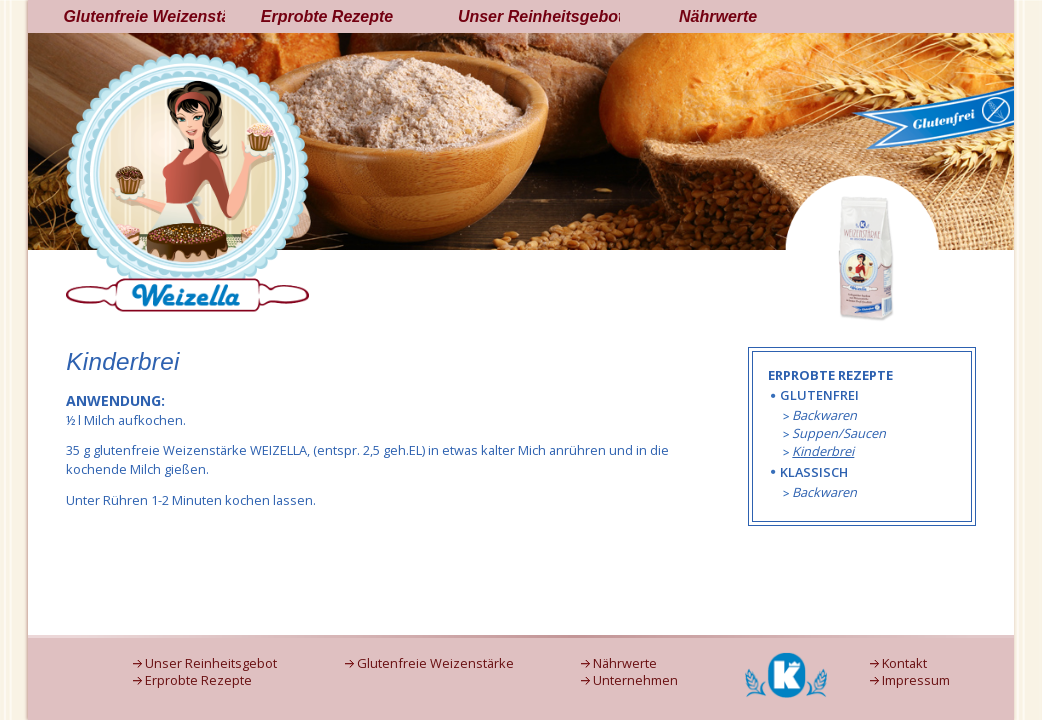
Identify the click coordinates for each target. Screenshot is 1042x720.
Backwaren (824, 415)
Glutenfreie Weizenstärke (145, 16)
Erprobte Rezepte (327, 16)
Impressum (916, 680)
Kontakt (904, 663)
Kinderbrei (823, 451)
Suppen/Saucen (839, 433)
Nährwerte (718, 16)
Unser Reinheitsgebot (539, 16)
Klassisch (814, 472)
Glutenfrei (819, 395)
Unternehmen (635, 680)
